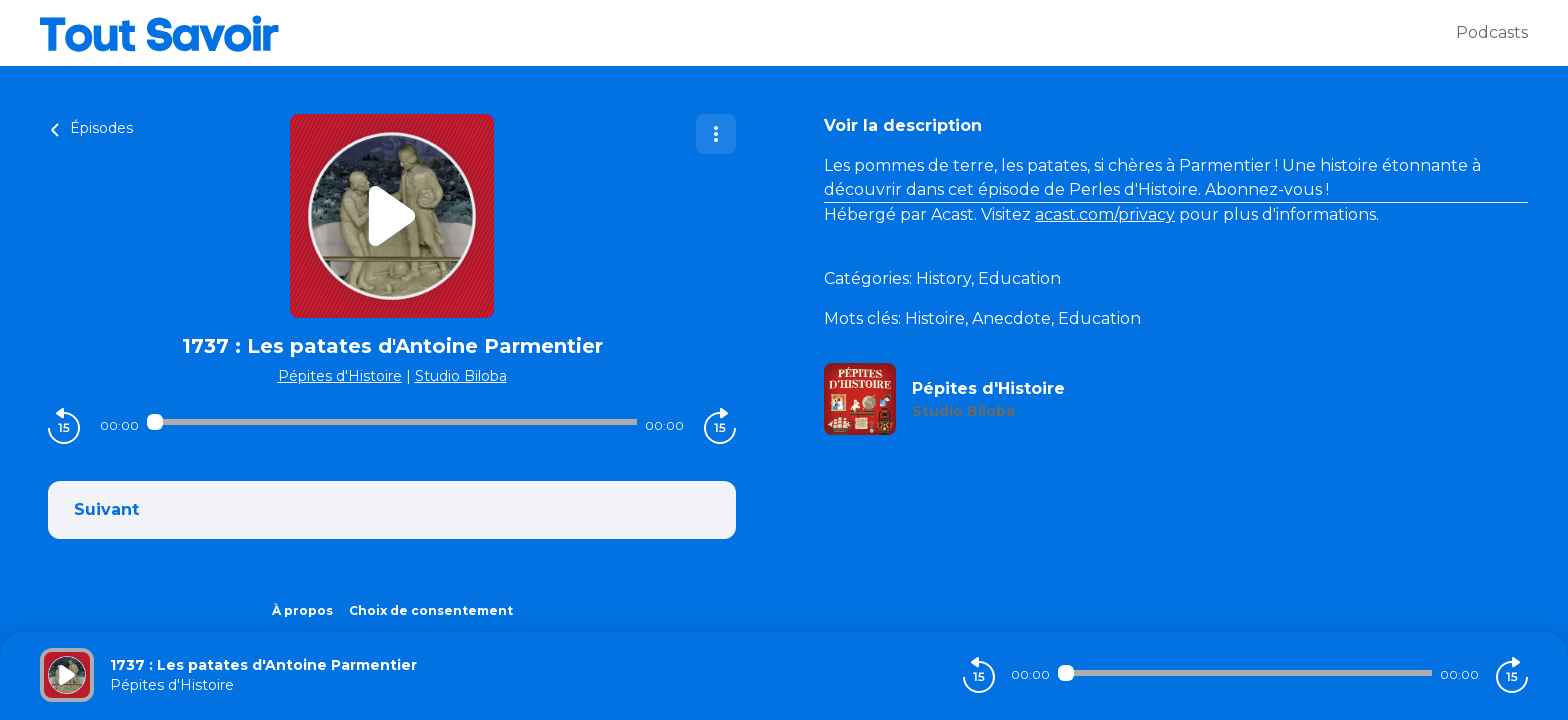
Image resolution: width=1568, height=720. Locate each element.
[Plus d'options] (716, 134)
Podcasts (1492, 32)
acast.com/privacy (1105, 214)
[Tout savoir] (748, 33)
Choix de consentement (431, 610)
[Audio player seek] (392, 422)
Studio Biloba (461, 376)
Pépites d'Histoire (340, 376)
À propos (302, 610)
